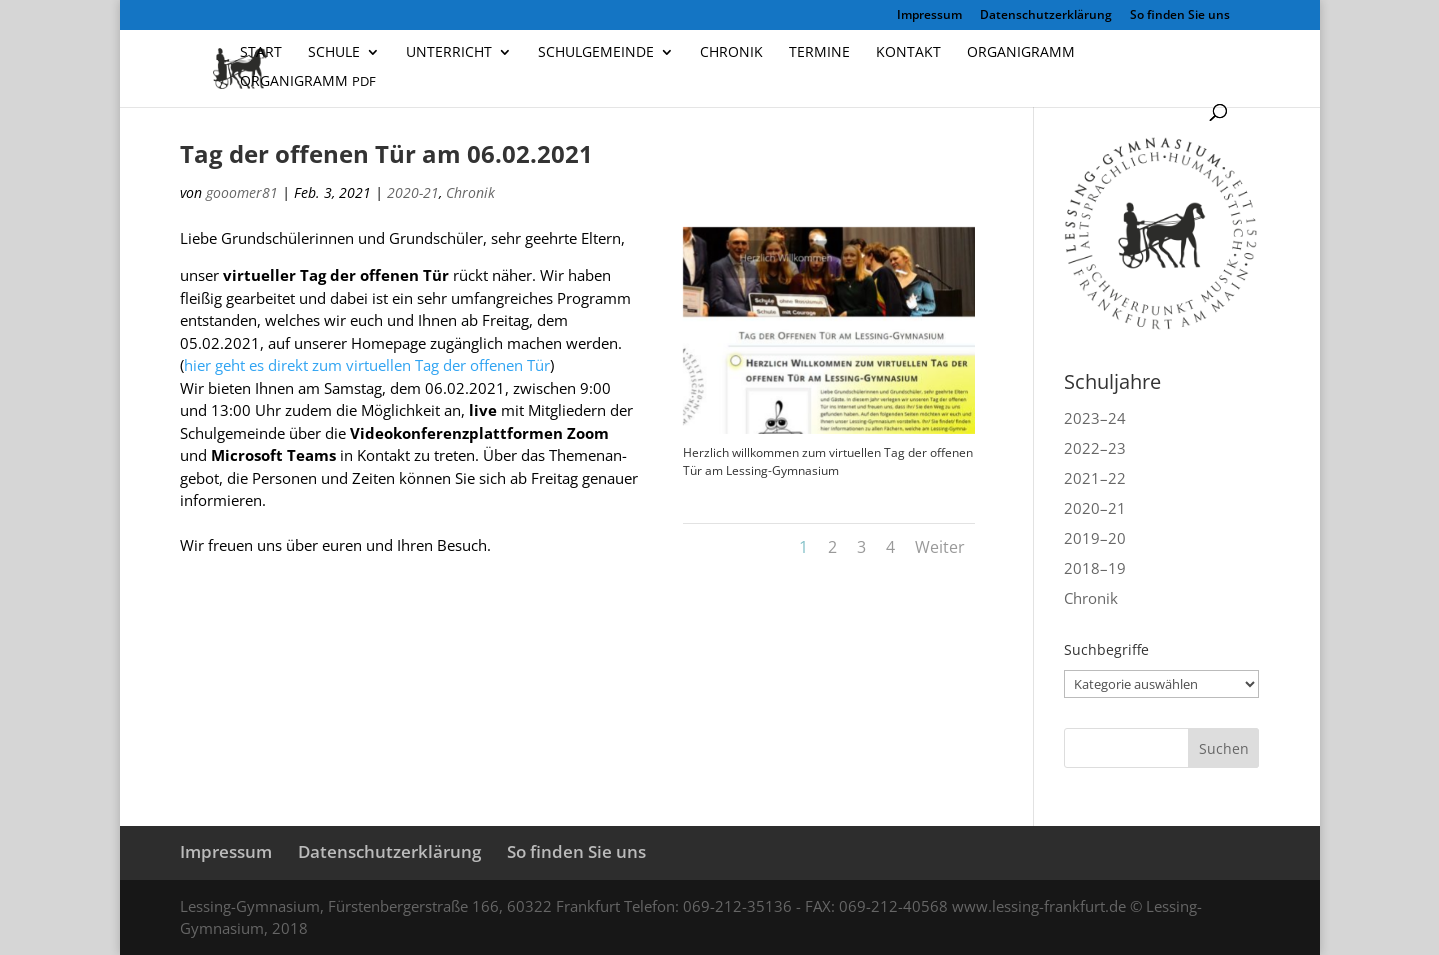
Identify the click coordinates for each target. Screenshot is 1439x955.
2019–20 (1095, 538)
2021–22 (1095, 478)
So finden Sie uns (1180, 16)
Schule (334, 53)
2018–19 (1095, 568)
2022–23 (1095, 448)
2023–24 (1095, 418)
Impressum (929, 16)
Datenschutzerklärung (1046, 16)
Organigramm (1021, 53)
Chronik (731, 53)
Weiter (940, 547)
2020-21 (413, 192)
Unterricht (449, 53)
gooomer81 (242, 192)
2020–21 (1095, 508)
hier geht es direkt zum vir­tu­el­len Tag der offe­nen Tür (367, 365)
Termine (819, 53)
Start (261, 53)
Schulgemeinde (596, 53)
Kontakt (908, 53)
